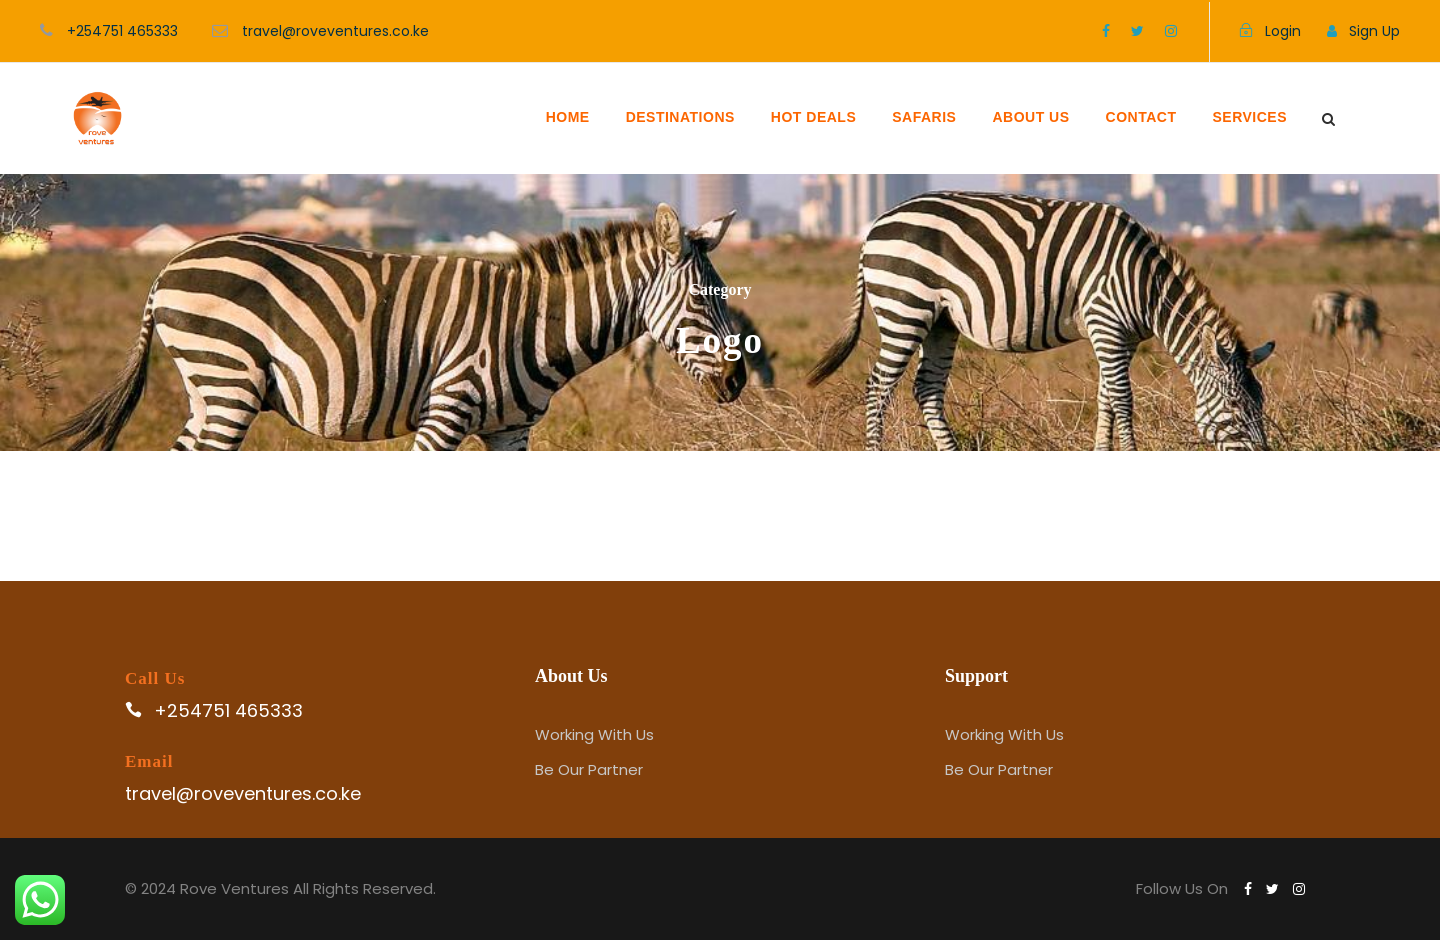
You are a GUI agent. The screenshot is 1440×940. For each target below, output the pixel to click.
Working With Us (594, 734)
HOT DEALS (813, 117)
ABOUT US (1030, 117)
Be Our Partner (589, 769)
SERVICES (1249, 117)
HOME (568, 117)
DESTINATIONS (680, 117)
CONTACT (1141, 117)
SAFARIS (924, 117)
